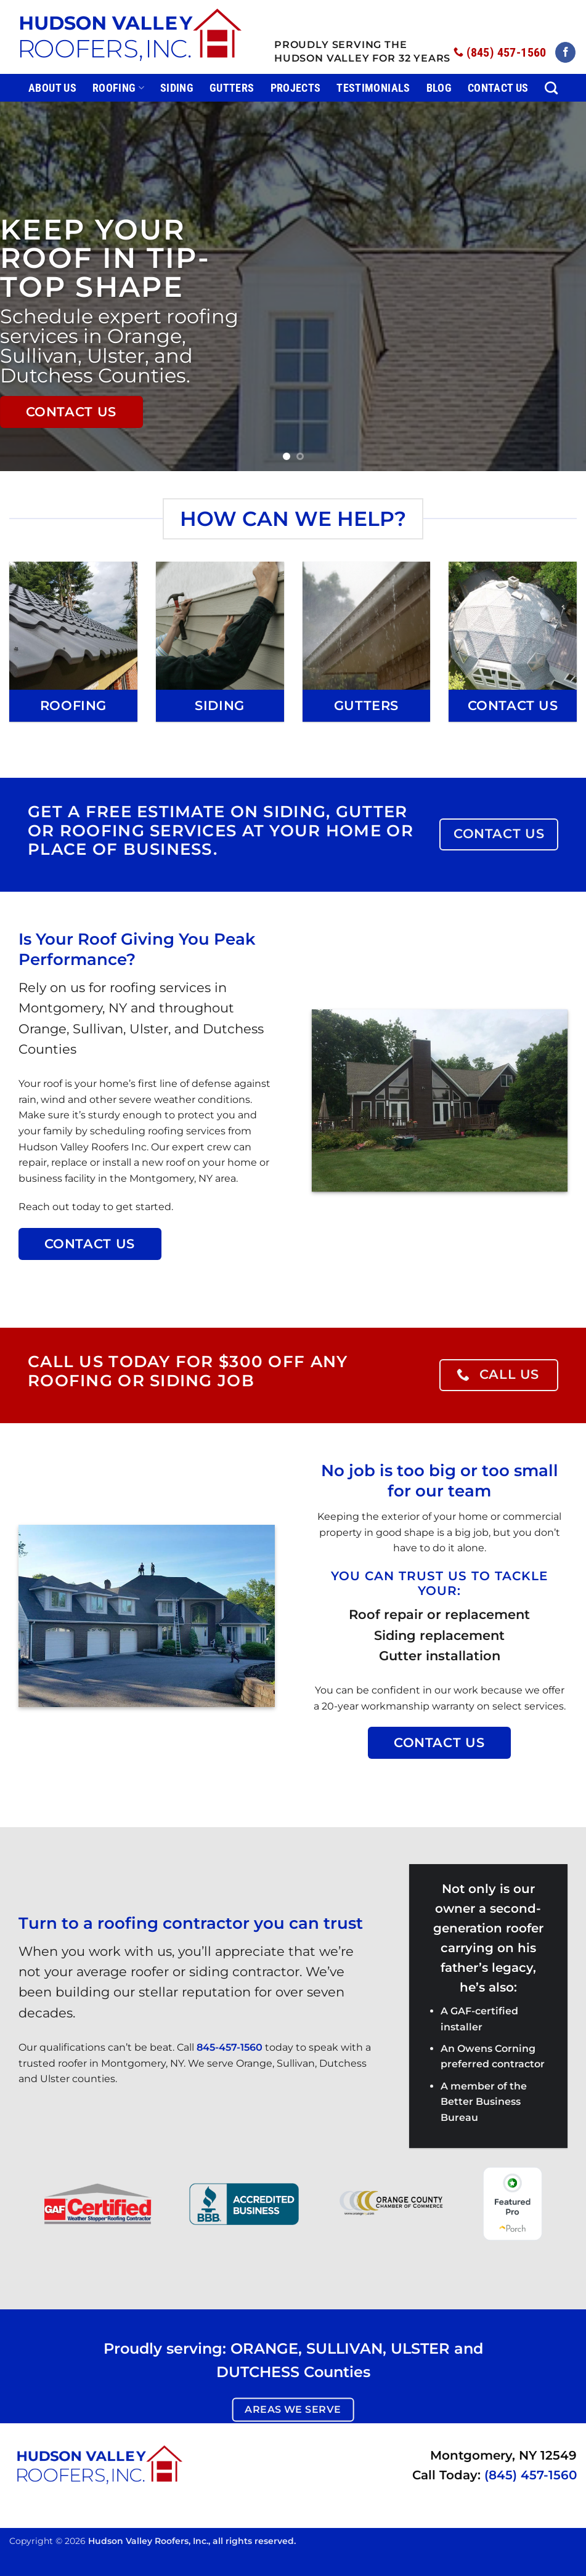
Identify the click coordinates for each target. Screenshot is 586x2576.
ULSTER (420, 2348)
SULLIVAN (344, 2348)
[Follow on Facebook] (565, 52)
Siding (176, 88)
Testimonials (373, 88)
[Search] (551, 88)
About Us (52, 88)
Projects (296, 88)
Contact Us (498, 88)
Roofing (118, 88)
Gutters (232, 88)
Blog (439, 88)
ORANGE (264, 2348)
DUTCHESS (257, 2372)
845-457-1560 (229, 2047)
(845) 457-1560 (530, 2475)
